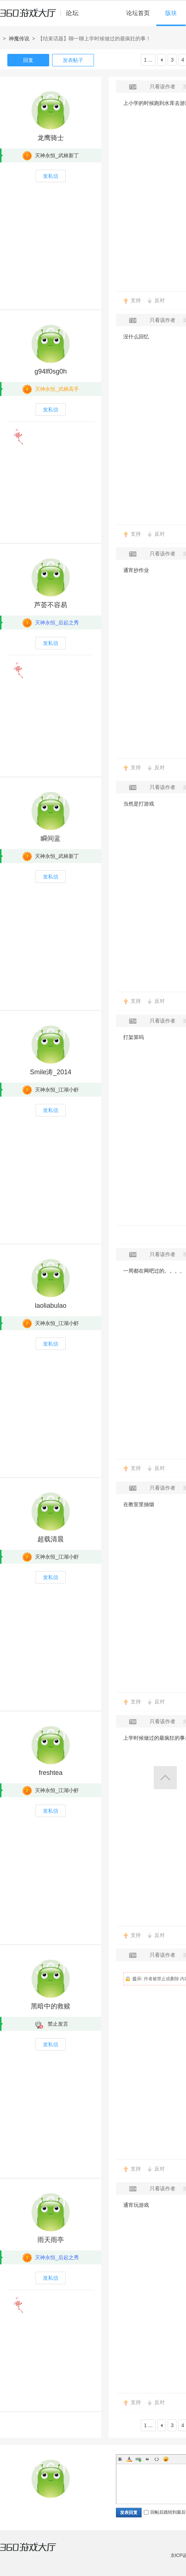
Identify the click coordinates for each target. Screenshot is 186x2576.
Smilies (165, 2459)
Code (156, 2459)
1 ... (148, 60)
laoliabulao (50, 1305)
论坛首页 (138, 13)
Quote (147, 2459)
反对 (159, 300)
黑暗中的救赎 (50, 2006)
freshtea (50, 1772)
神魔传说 (19, 38)
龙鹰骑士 (50, 138)
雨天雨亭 (50, 2239)
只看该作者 (162, 86)
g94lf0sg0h (50, 371)
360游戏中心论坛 (42, 16)
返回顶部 (165, 1777)
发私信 (50, 176)
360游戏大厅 (35, 2551)
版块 (171, 13)
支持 (136, 300)
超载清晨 (50, 1539)
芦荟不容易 (50, 605)
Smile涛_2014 (50, 1072)
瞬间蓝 (51, 838)
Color (129, 2459)
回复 (28, 60)
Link (138, 2459)
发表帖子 (73, 60)
